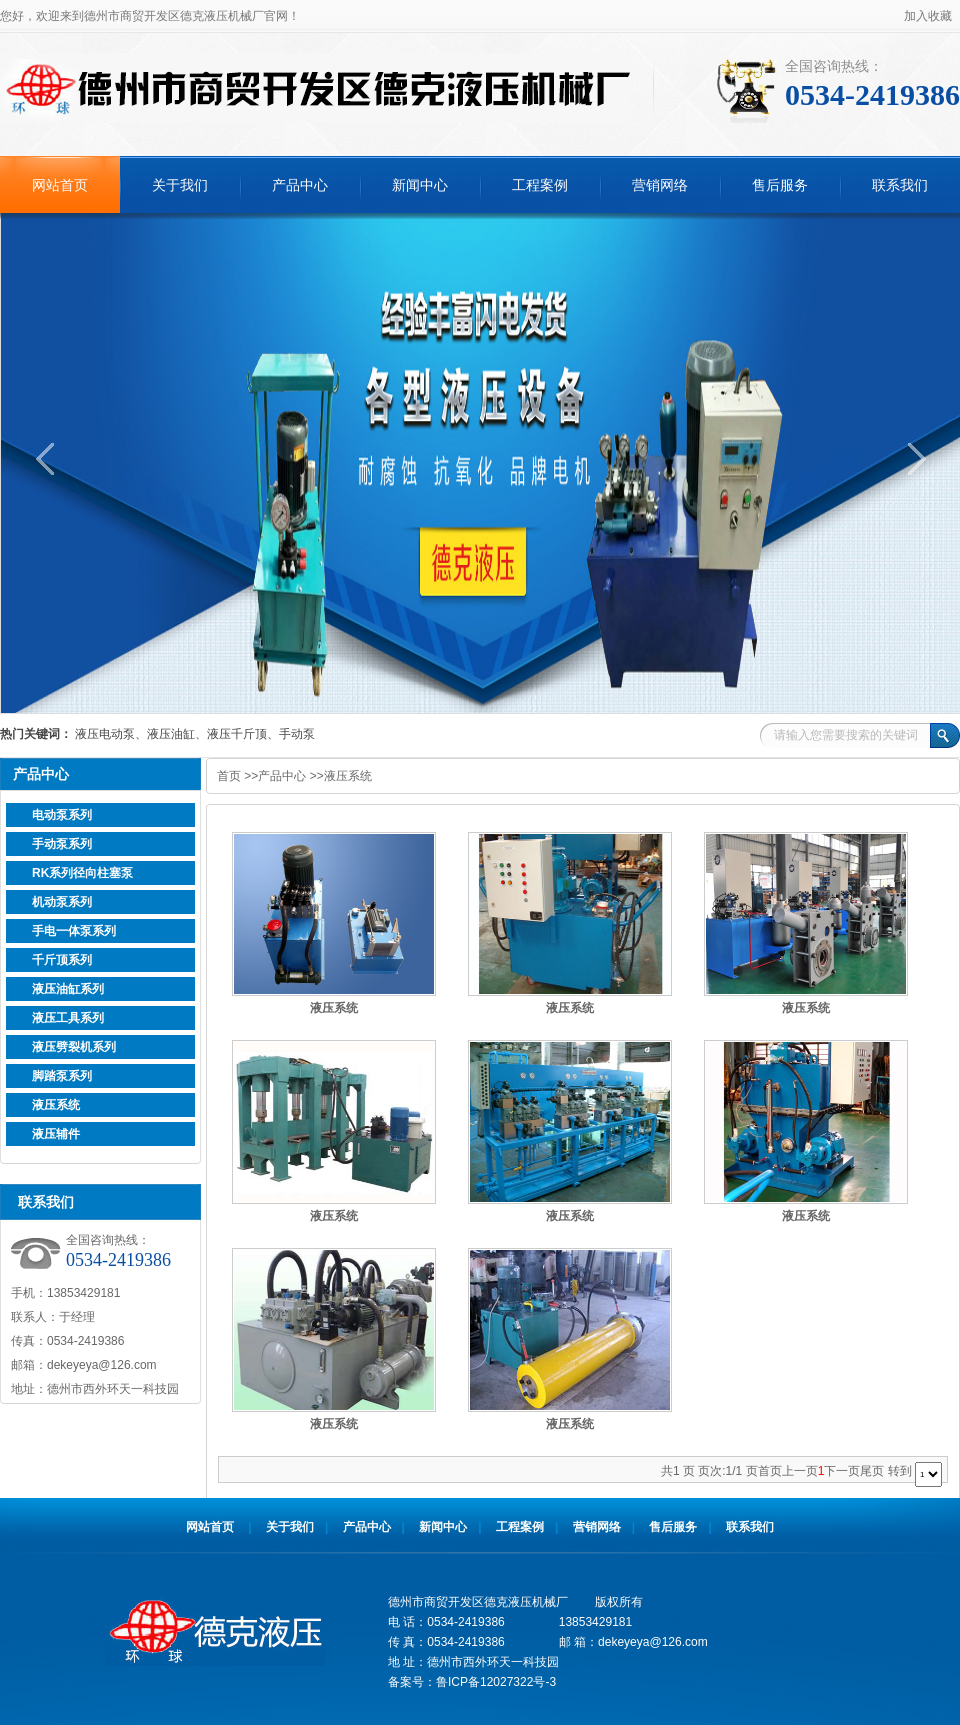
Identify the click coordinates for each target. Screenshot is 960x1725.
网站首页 (60, 185)
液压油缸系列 (68, 989)
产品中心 (300, 185)
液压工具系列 (68, 1018)
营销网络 (660, 185)
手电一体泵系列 (74, 931)
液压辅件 (56, 1134)
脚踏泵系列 (62, 1076)
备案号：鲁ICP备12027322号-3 (472, 1682)
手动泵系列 (62, 844)
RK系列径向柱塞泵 (82, 873)
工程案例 (540, 185)
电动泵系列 (62, 815)
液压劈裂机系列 (74, 1047)
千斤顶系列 (62, 960)
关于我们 (180, 185)
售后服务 (780, 185)
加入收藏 (928, 16)
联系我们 (900, 185)
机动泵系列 (62, 902)
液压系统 (56, 1105)
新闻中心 (420, 185)
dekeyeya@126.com (102, 1365)
